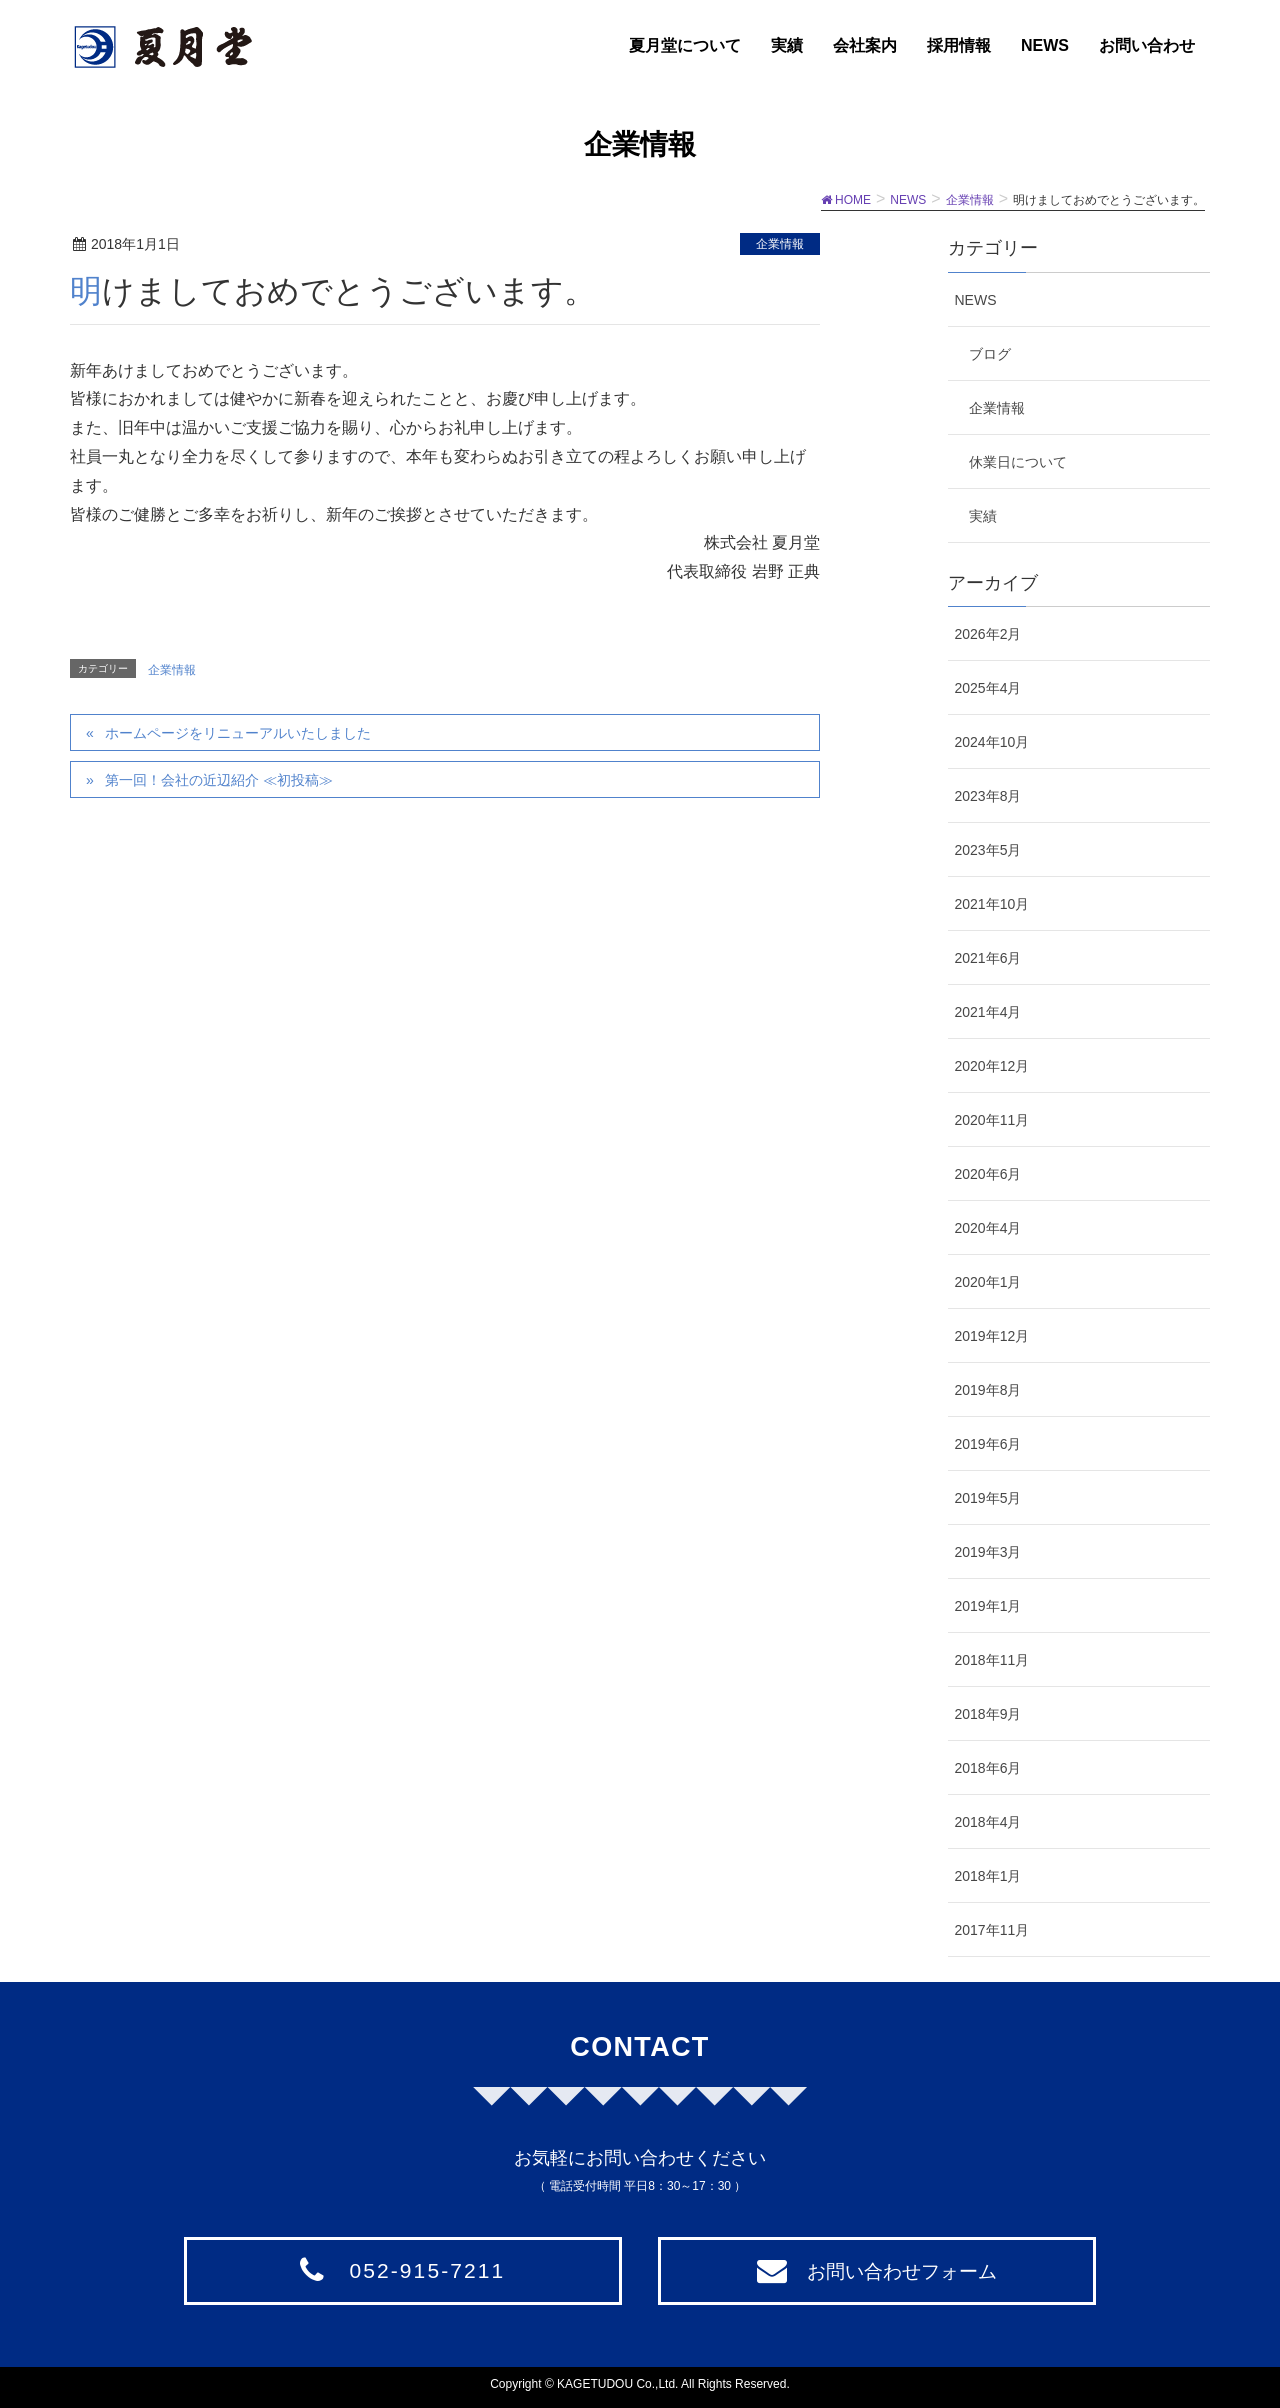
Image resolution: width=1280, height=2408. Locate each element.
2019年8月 (988, 1390)
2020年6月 (988, 1174)
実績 (983, 516)
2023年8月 (988, 796)
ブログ (990, 354)
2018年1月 (988, 1876)
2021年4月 (988, 1012)
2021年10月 (992, 904)
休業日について (1018, 462)
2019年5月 (988, 1498)
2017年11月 (992, 1930)
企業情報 (780, 244)
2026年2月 (988, 634)
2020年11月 (992, 1120)
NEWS (976, 300)
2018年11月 (992, 1660)
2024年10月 (992, 742)
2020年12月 (992, 1066)
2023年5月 (988, 850)
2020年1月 (988, 1282)
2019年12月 (992, 1336)
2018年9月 (988, 1714)
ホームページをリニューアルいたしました (238, 733)
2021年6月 (988, 958)
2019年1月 (988, 1606)
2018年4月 (988, 1822)
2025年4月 (988, 688)
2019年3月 (988, 1552)
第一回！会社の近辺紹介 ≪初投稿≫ (219, 780)
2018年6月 (988, 1768)
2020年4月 (988, 1228)
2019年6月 (988, 1444)
